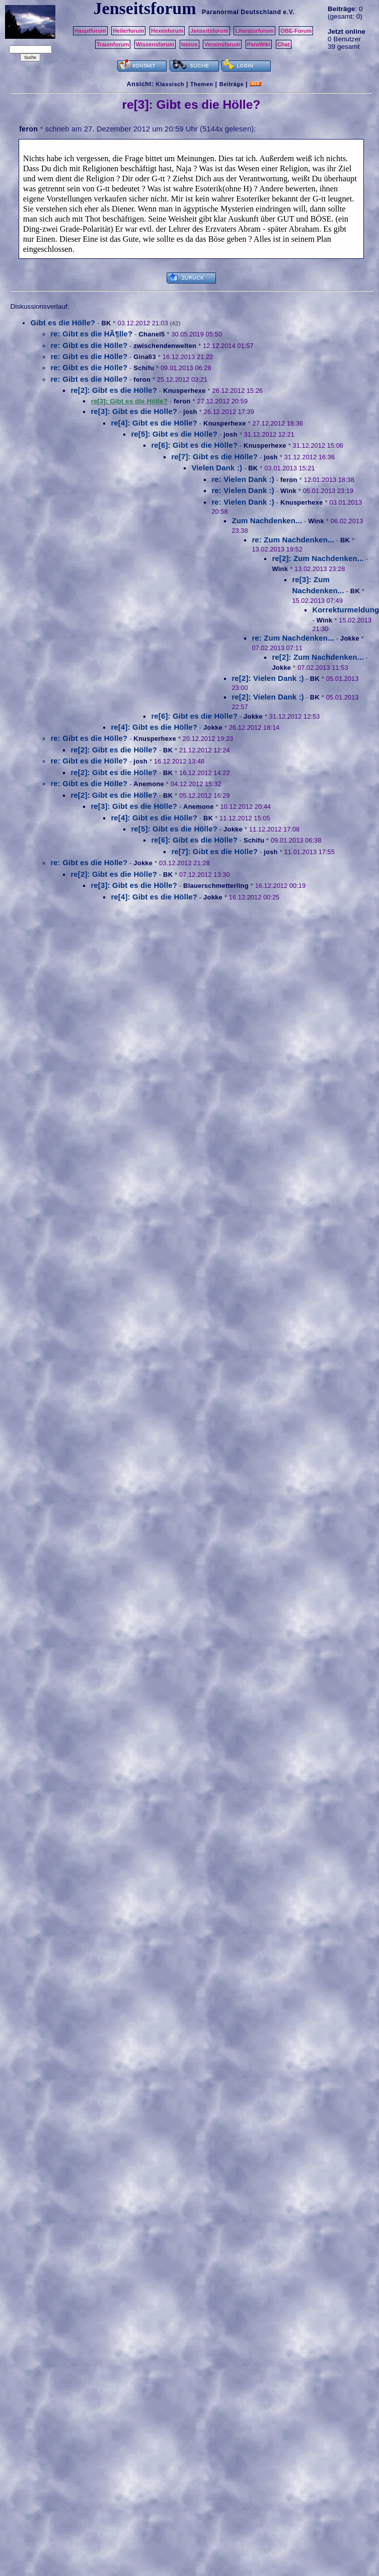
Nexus (189, 44)
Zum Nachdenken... (267, 520)
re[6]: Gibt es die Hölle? (194, 445)
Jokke (349, 638)
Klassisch (170, 84)
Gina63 (144, 357)
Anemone (148, 784)
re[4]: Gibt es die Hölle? (154, 423)
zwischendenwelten (164, 346)
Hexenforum (167, 31)
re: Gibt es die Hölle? (88, 345)
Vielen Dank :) (216, 467)
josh (190, 411)
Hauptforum (90, 31)
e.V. (288, 12)
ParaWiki (259, 44)
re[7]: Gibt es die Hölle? (214, 456)
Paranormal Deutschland (241, 12)
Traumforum (113, 44)
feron (28, 129)
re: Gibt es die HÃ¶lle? (91, 333)
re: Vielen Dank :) (242, 479)
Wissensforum (155, 44)
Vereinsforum (222, 44)
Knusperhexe (184, 390)
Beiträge (231, 84)
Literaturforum (254, 31)
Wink (288, 491)
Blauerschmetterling (216, 885)
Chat (283, 44)
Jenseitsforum (209, 31)
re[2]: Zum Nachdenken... (317, 558)
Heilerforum (128, 31)
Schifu (143, 368)
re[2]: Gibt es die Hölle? (113, 390)
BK (106, 323)
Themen (201, 84)
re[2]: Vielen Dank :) (268, 678)
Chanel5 (151, 334)
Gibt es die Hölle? (62, 322)
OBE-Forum (296, 31)
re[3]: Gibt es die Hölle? (134, 411)
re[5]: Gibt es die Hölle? (174, 434)
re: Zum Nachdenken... (293, 539)
